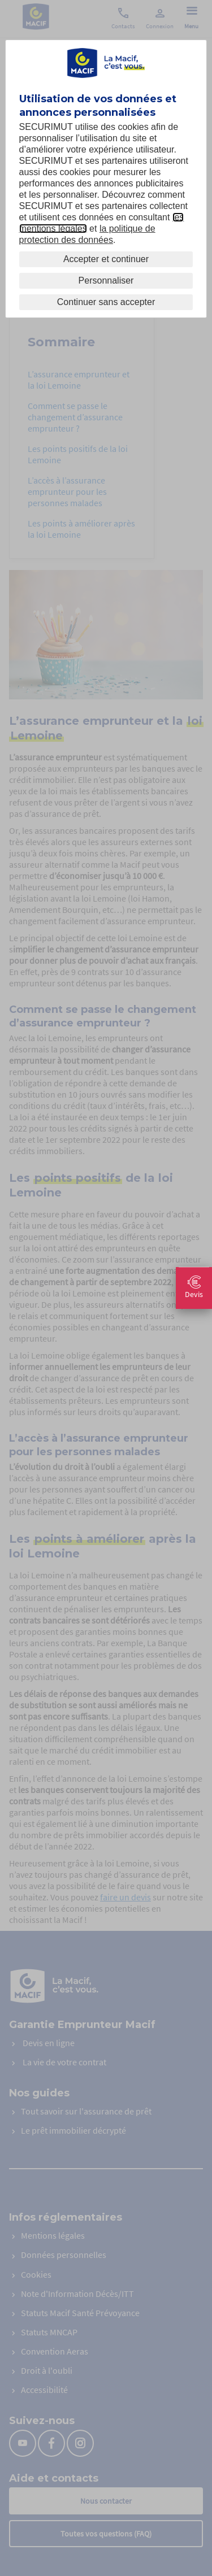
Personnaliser (106, 280)
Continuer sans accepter (106, 302)
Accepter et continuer (106, 259)
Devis (194, 1287)
